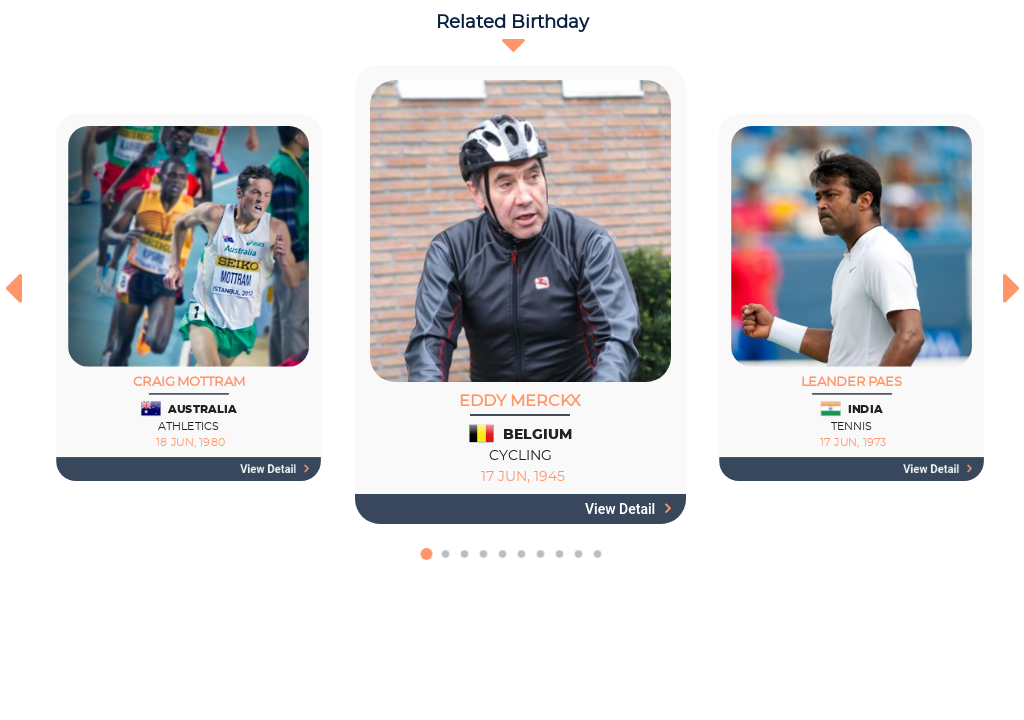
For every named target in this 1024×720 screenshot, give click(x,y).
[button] (426, 564)
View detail (275, 469)
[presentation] (12, 288)
